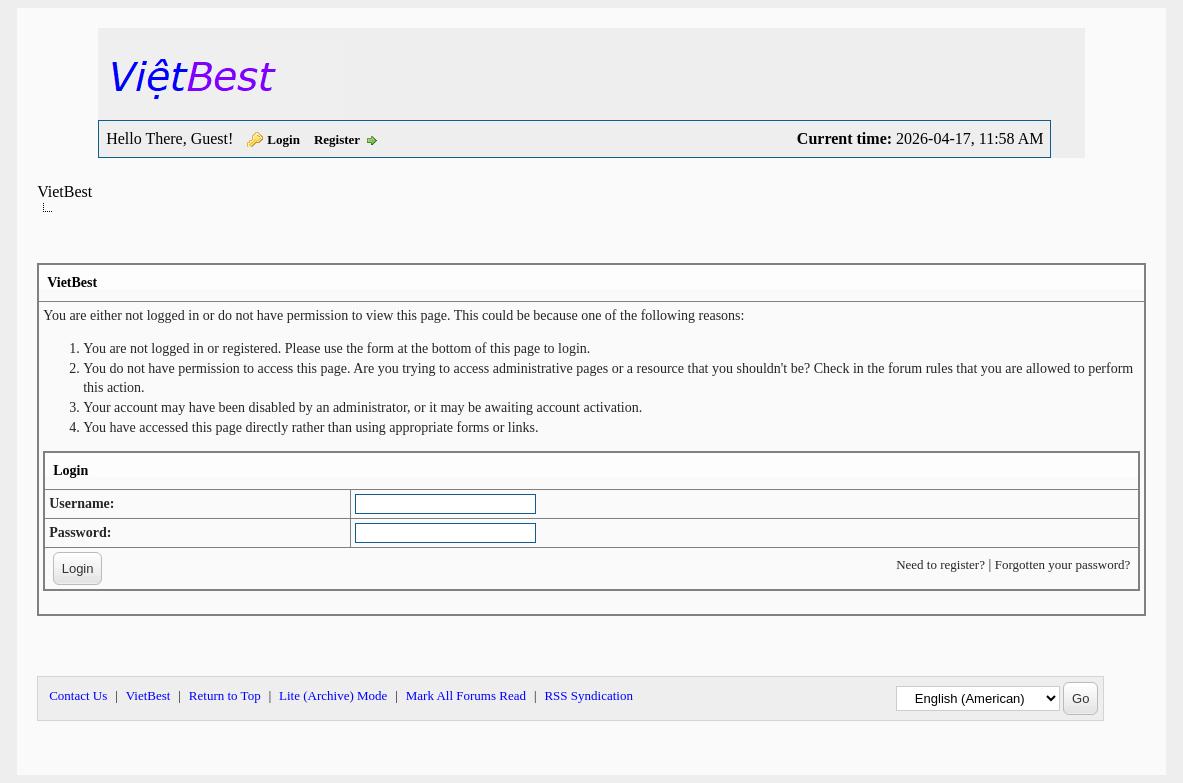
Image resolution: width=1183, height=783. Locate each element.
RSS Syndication (588, 695)
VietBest (64, 191)
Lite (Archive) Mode (333, 695)
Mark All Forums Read (466, 695)
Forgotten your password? (1063, 564)
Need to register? (940, 564)
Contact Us (78, 695)
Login (283, 139)
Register (337, 139)
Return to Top (225, 695)
